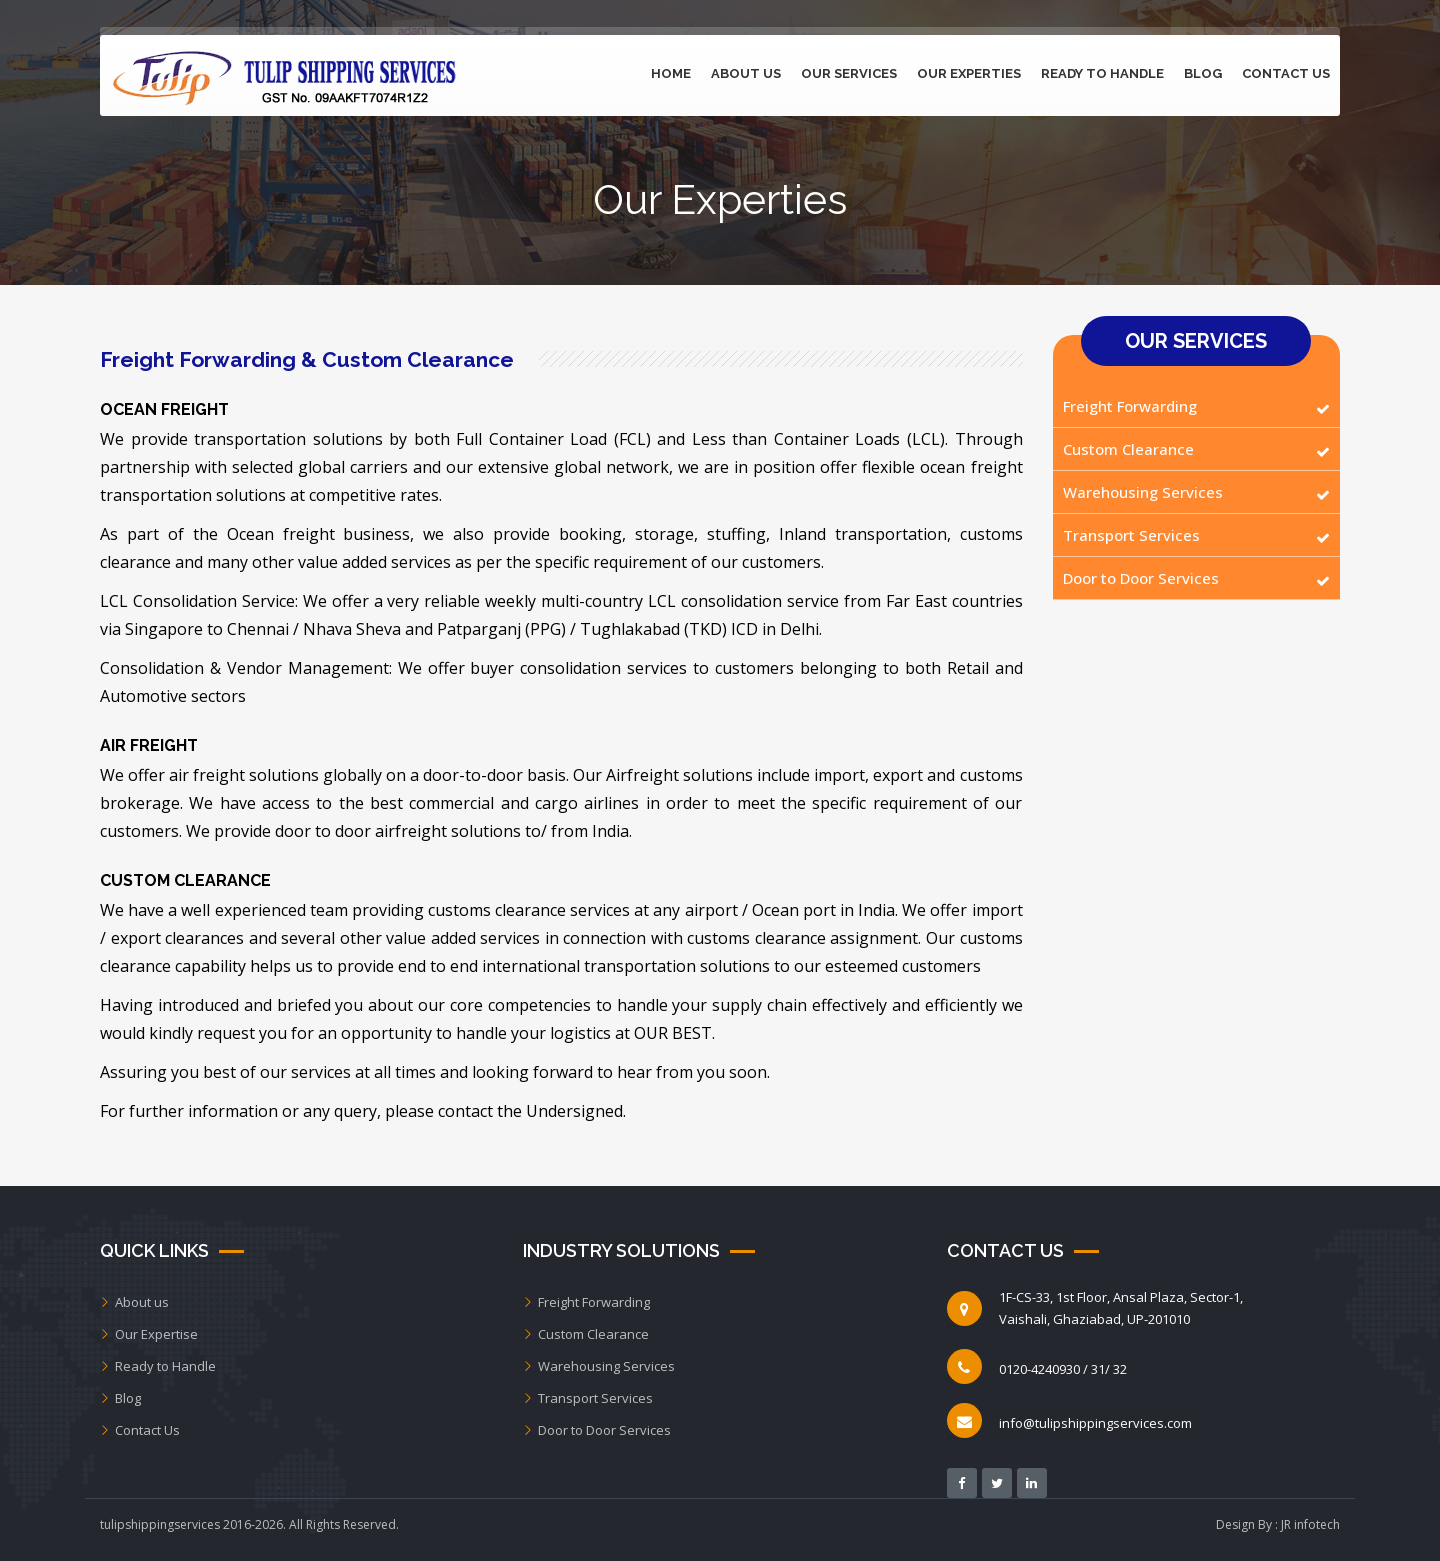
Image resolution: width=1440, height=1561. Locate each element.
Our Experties (969, 73)
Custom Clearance (1128, 449)
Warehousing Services (1143, 492)
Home (671, 73)
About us (134, 1302)
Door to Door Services (1141, 578)
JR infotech (1310, 1524)
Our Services (849, 73)
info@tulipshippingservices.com (1095, 1423)
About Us (746, 73)
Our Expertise (149, 1334)
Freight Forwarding (1130, 406)
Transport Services (1131, 535)
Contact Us (1286, 73)
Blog (1203, 73)
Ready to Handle (1102, 73)
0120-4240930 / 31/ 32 (1063, 1369)
